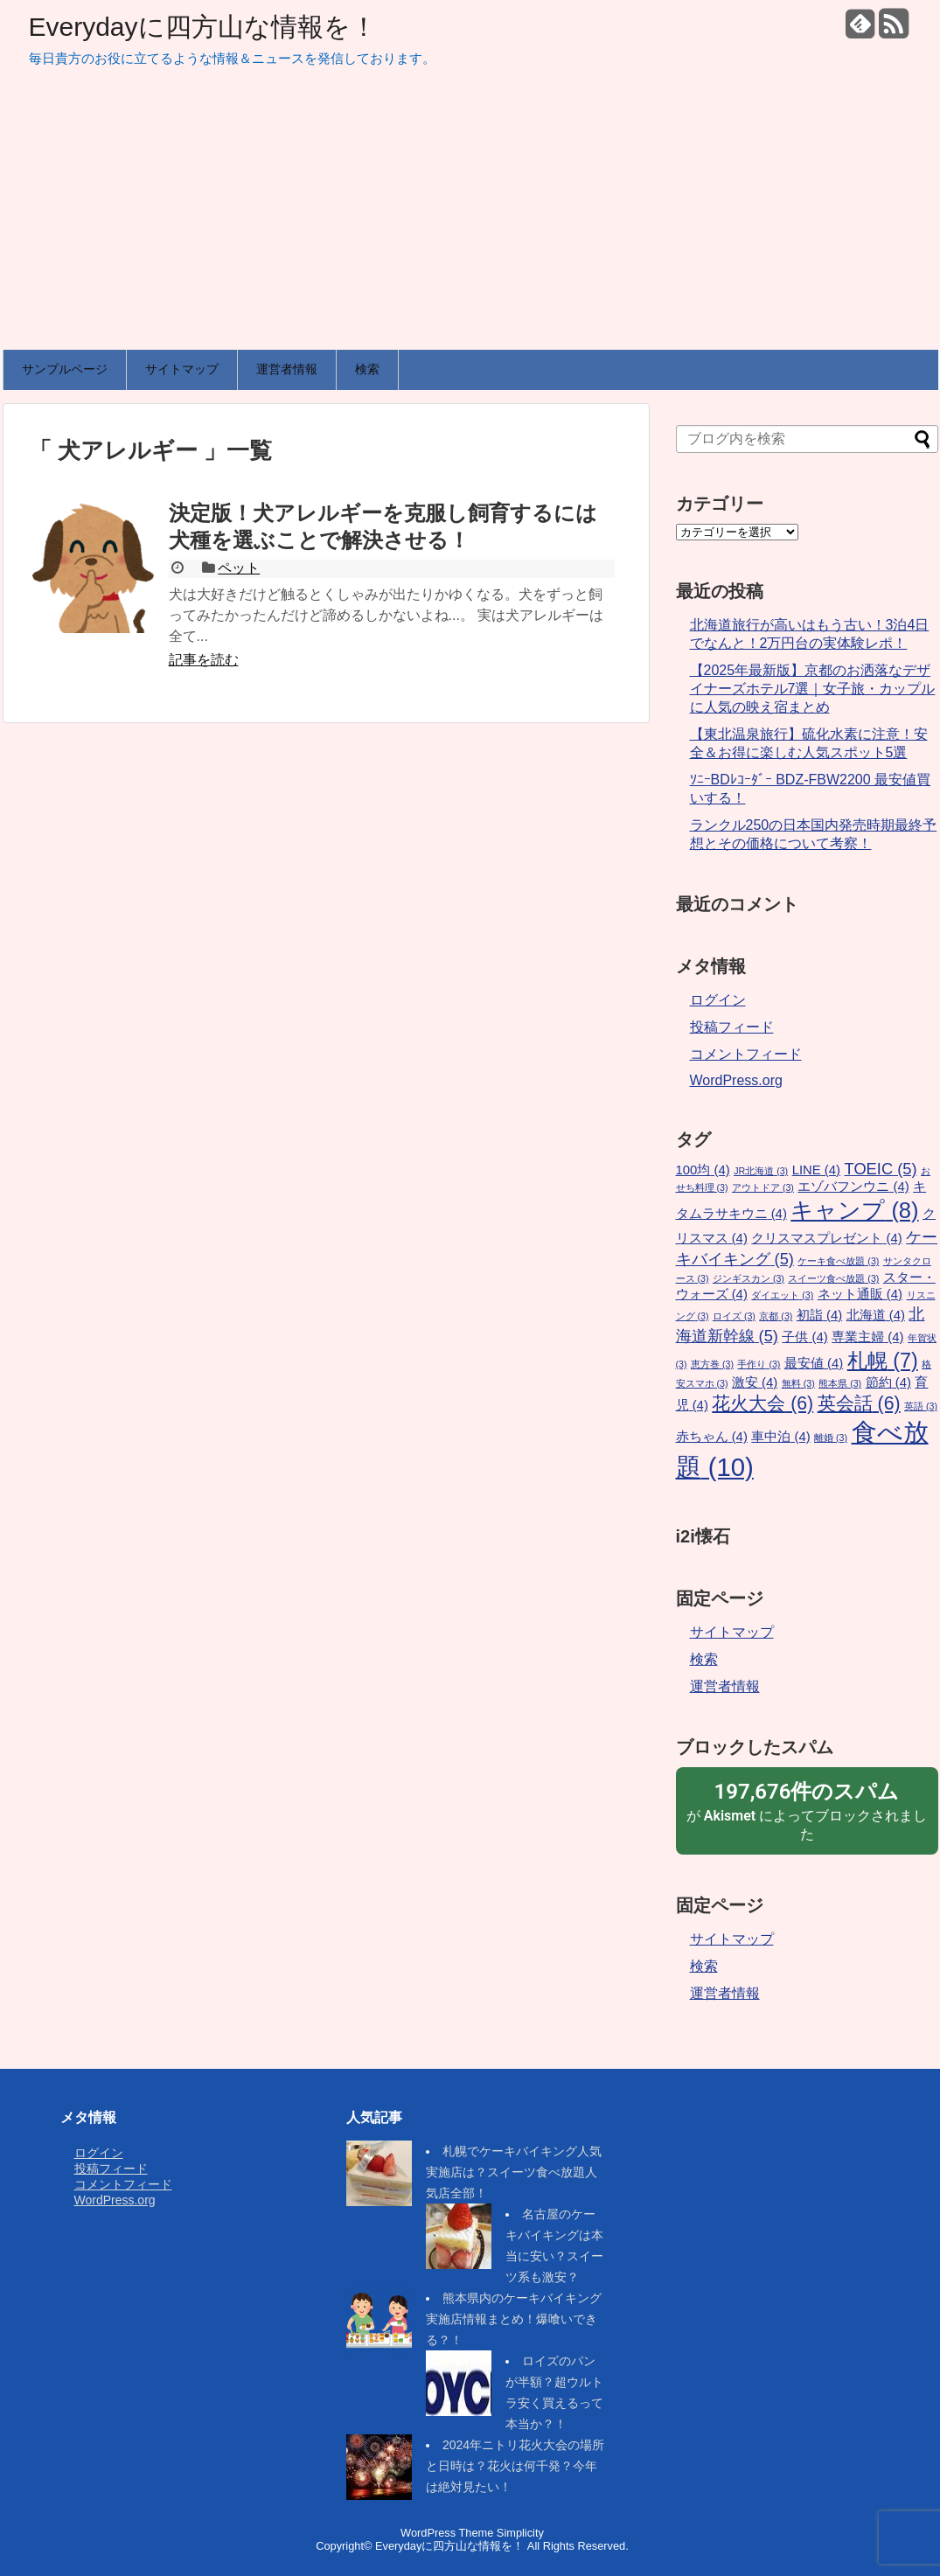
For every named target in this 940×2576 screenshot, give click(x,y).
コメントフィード (746, 1054)
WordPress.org (736, 1080)
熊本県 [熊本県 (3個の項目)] (839, 1383)
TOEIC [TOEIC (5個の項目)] (881, 1168)
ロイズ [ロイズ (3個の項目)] (734, 1316)
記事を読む (204, 659)
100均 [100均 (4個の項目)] (703, 1170)
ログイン (718, 999)
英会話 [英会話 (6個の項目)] (859, 1403)
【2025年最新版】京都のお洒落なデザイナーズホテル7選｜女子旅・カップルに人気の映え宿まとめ (813, 688)
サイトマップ (182, 369)
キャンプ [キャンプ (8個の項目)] (854, 1210)
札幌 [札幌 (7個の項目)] (882, 1360)
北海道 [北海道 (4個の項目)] (875, 1315)
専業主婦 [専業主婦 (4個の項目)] (867, 1337)
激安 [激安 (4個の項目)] (754, 1382)
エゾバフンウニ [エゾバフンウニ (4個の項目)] (853, 1187)
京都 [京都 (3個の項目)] (775, 1316)
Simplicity (520, 2532)
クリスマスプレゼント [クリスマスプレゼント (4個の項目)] (826, 1238)
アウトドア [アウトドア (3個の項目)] (763, 1187)
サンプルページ (65, 369)
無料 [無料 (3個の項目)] (798, 1383)
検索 (367, 369)
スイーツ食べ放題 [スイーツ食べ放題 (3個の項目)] (833, 1278)
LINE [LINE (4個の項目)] (816, 1170)
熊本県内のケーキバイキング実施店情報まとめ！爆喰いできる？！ (514, 2319)
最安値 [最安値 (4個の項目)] (813, 1363)
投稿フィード (732, 1027)
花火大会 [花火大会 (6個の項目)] (762, 1403)
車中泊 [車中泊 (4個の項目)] (780, 1437)
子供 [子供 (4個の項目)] (804, 1337)
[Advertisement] (470, 218)
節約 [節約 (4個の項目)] (888, 1382)
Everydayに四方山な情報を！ (203, 26)
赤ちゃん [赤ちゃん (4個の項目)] (712, 1437)
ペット (239, 567)
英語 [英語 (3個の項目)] (920, 1406)
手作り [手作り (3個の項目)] (758, 1364)
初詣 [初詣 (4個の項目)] (819, 1315)
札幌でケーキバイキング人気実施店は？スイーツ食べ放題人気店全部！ (514, 2172)
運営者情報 (286, 369)
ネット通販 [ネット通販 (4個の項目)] (860, 1294)
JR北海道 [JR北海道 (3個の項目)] (761, 1171)
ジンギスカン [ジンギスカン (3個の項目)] (748, 1278)
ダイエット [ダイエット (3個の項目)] (782, 1295)
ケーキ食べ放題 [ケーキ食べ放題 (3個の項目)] (838, 1261)
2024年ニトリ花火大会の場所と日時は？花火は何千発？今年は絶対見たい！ (515, 2466)
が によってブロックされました (807, 1810)
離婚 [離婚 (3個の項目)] (830, 1437)
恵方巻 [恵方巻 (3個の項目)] (712, 1364)
